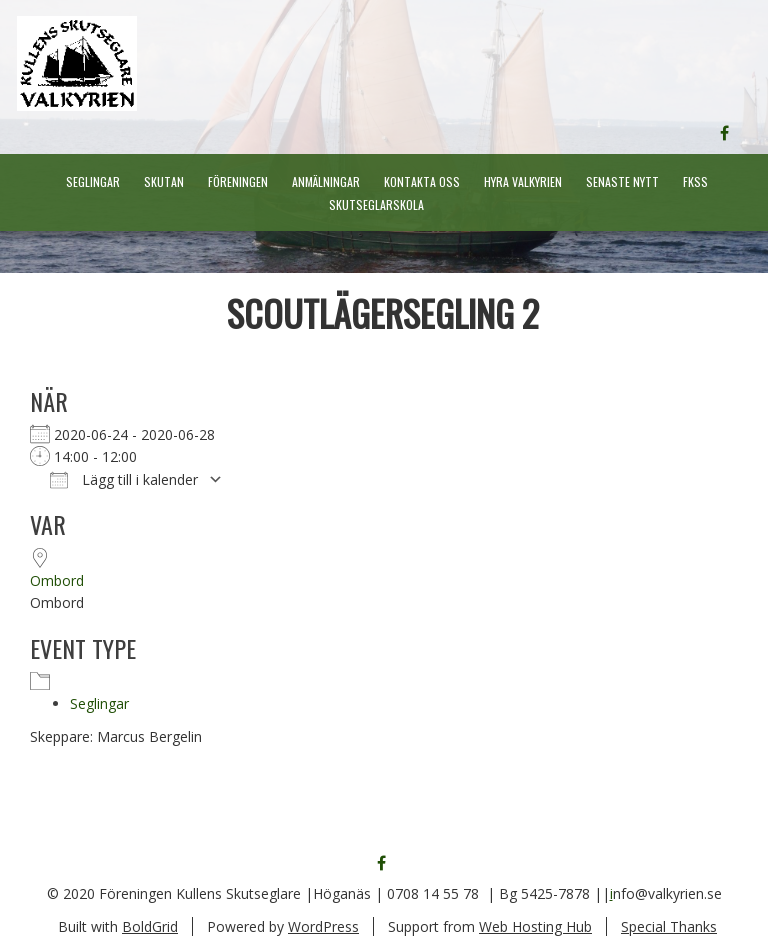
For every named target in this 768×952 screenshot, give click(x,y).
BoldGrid (150, 926)
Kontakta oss (422, 181)
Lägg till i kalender (124, 479)
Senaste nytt (622, 181)
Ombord (57, 580)
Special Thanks (669, 926)
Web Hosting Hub (535, 926)
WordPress (323, 926)
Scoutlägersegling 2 (383, 312)
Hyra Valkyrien (523, 181)
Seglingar (93, 181)
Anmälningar (326, 181)
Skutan (164, 181)
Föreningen (238, 181)
